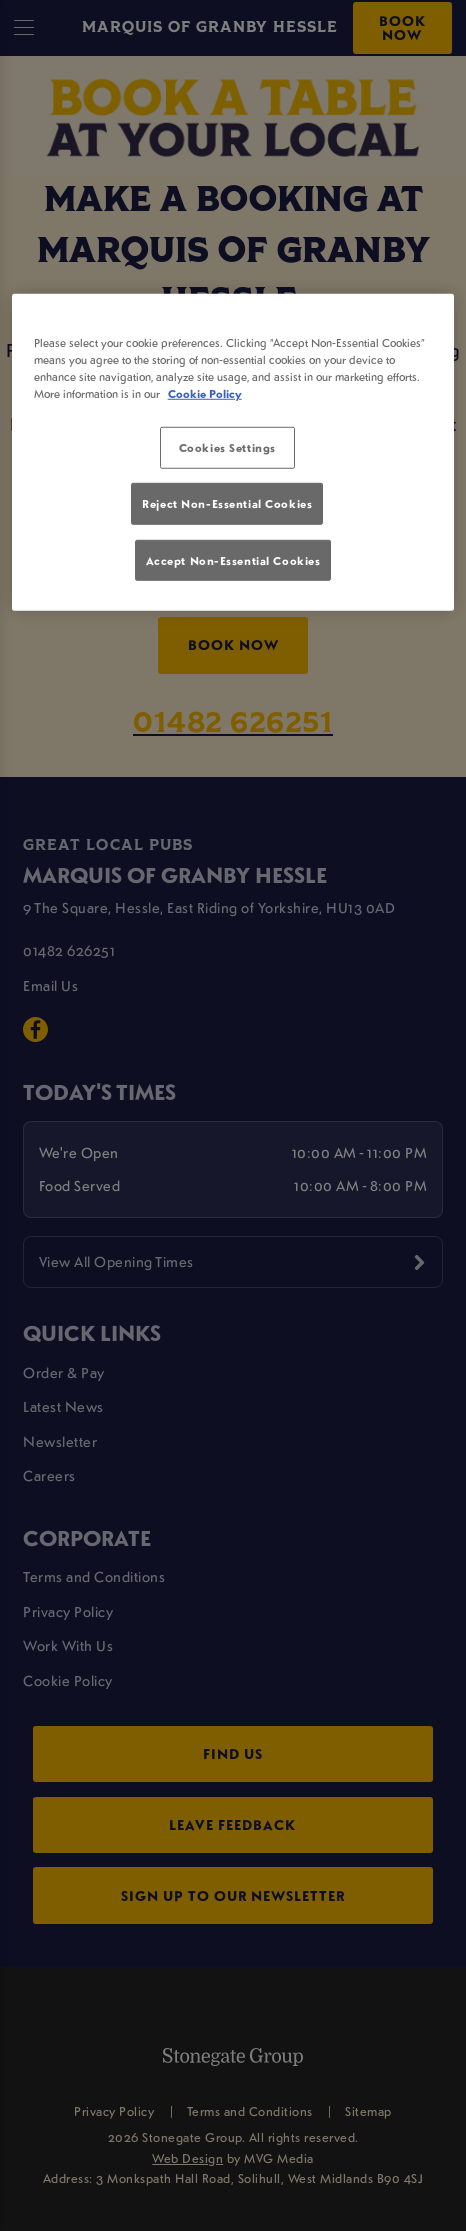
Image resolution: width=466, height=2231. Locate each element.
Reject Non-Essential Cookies (227, 503)
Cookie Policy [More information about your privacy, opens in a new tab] (205, 393)
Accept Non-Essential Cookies (233, 559)
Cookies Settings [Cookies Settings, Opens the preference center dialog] (227, 447)
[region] (233, 451)
